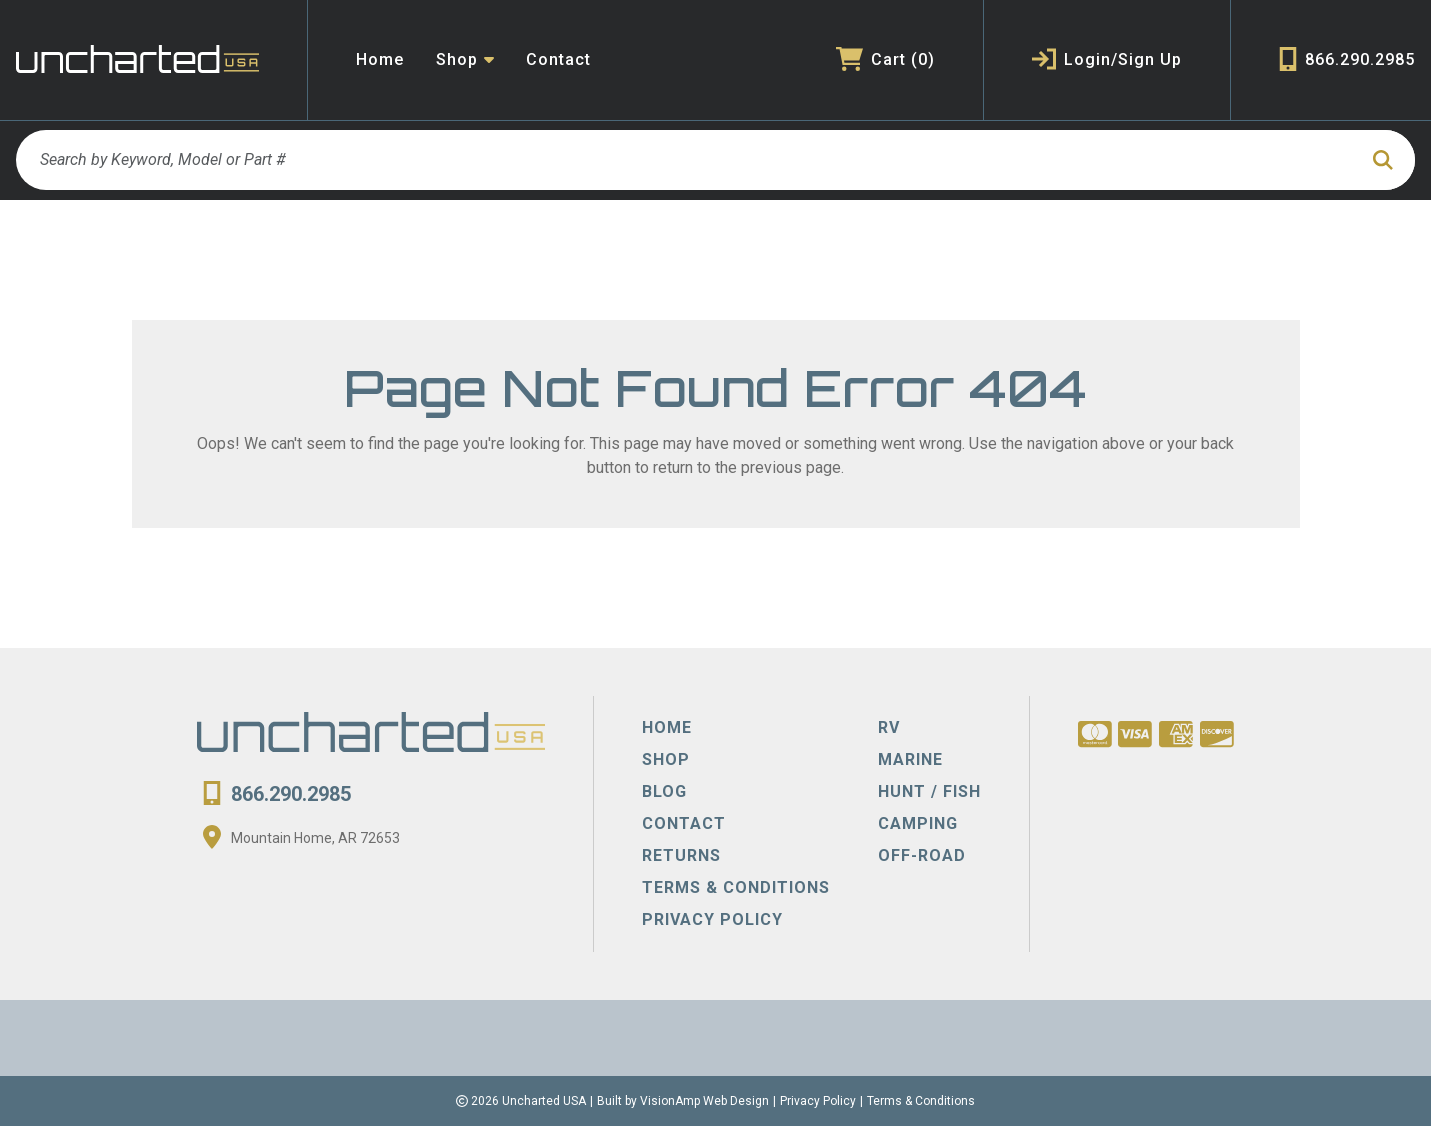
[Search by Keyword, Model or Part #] (686, 160)
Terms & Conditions (921, 1101)
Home (380, 59)
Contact (558, 59)
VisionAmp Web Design (704, 1101)
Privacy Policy (818, 1101)
